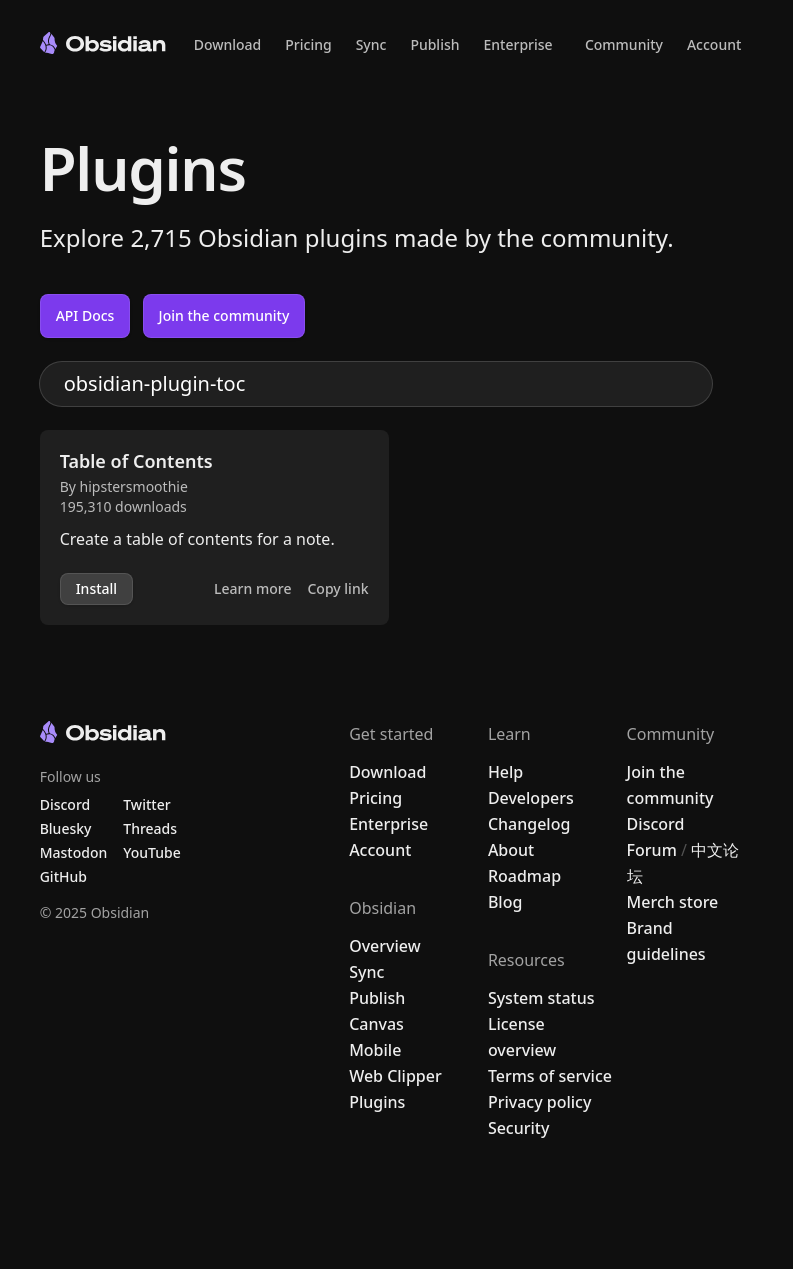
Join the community (224, 315)
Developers (531, 798)
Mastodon (74, 852)
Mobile (375, 1050)
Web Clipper (395, 1076)
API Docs (85, 315)
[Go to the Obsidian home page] (103, 43)
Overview (384, 946)
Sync (371, 44)
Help (505, 772)
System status (541, 998)
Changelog (529, 824)
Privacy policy (540, 1102)
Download (228, 44)
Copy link (337, 588)
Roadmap (524, 876)
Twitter (146, 804)
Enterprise (518, 44)
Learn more (252, 588)
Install (96, 588)
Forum (652, 850)
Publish (434, 44)
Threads (150, 828)
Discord (656, 824)
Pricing (308, 44)
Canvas (376, 1024)
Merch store (673, 902)
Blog (505, 902)
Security (519, 1128)
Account (714, 44)
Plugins (377, 1102)
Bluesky (66, 828)
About (511, 850)
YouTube (151, 852)
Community (624, 44)
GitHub (63, 876)
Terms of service (550, 1076)
